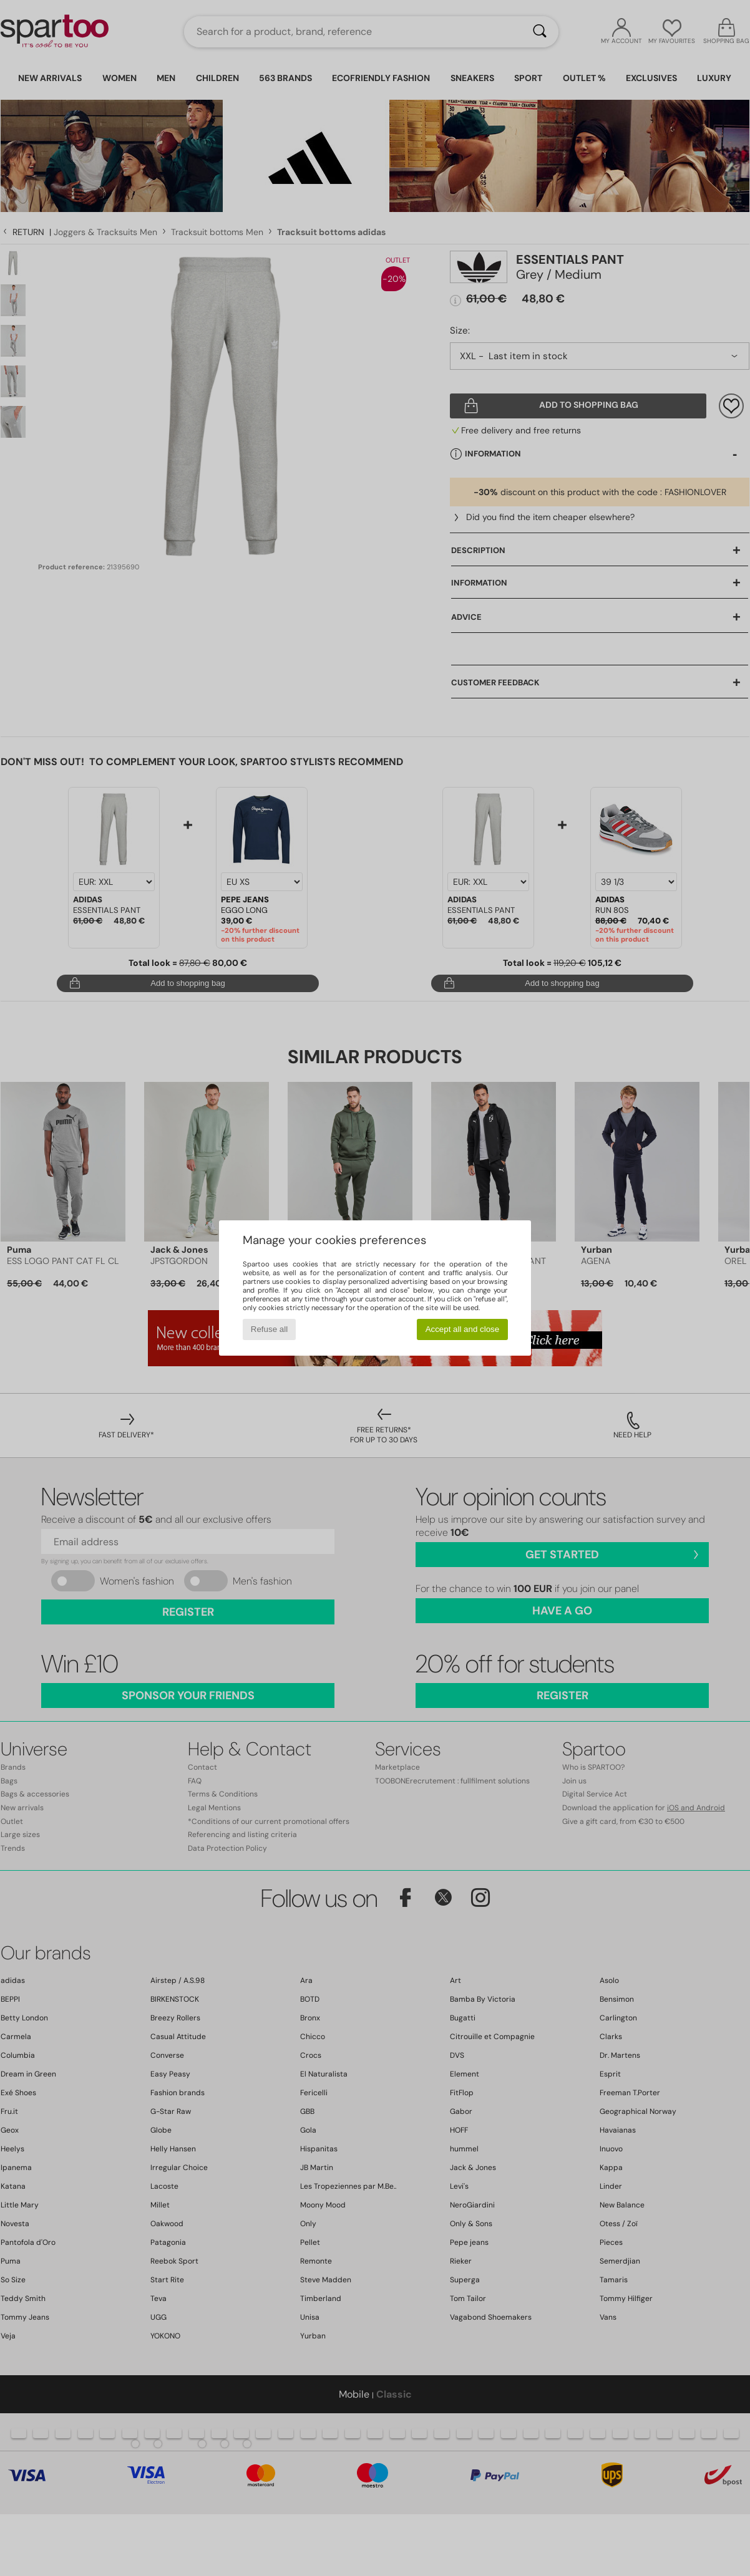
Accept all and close (463, 1329)
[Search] (539, 31)
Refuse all (269, 1329)
